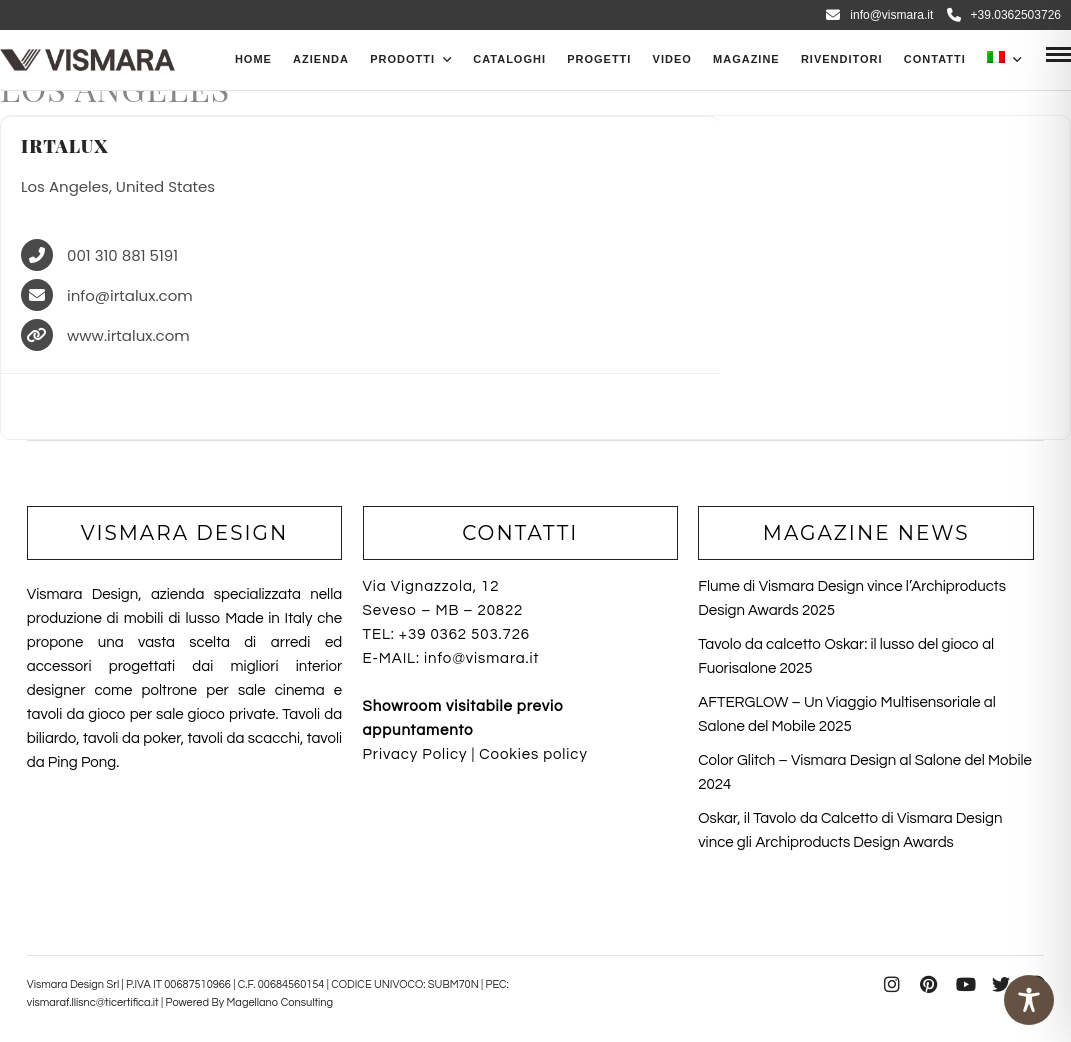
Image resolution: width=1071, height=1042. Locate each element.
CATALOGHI (509, 59)
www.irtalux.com (128, 336)
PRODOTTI (402, 59)
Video (672, 59)
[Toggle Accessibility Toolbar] (1029, 1000)
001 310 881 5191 (122, 256)
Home (253, 59)
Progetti (599, 59)
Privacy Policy (415, 754)
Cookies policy (533, 754)
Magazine (746, 59)
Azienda (321, 59)
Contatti (935, 59)
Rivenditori (842, 59)
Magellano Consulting (279, 1002)
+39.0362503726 (1004, 15)
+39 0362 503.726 (464, 634)
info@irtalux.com (130, 296)
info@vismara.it (879, 15)
